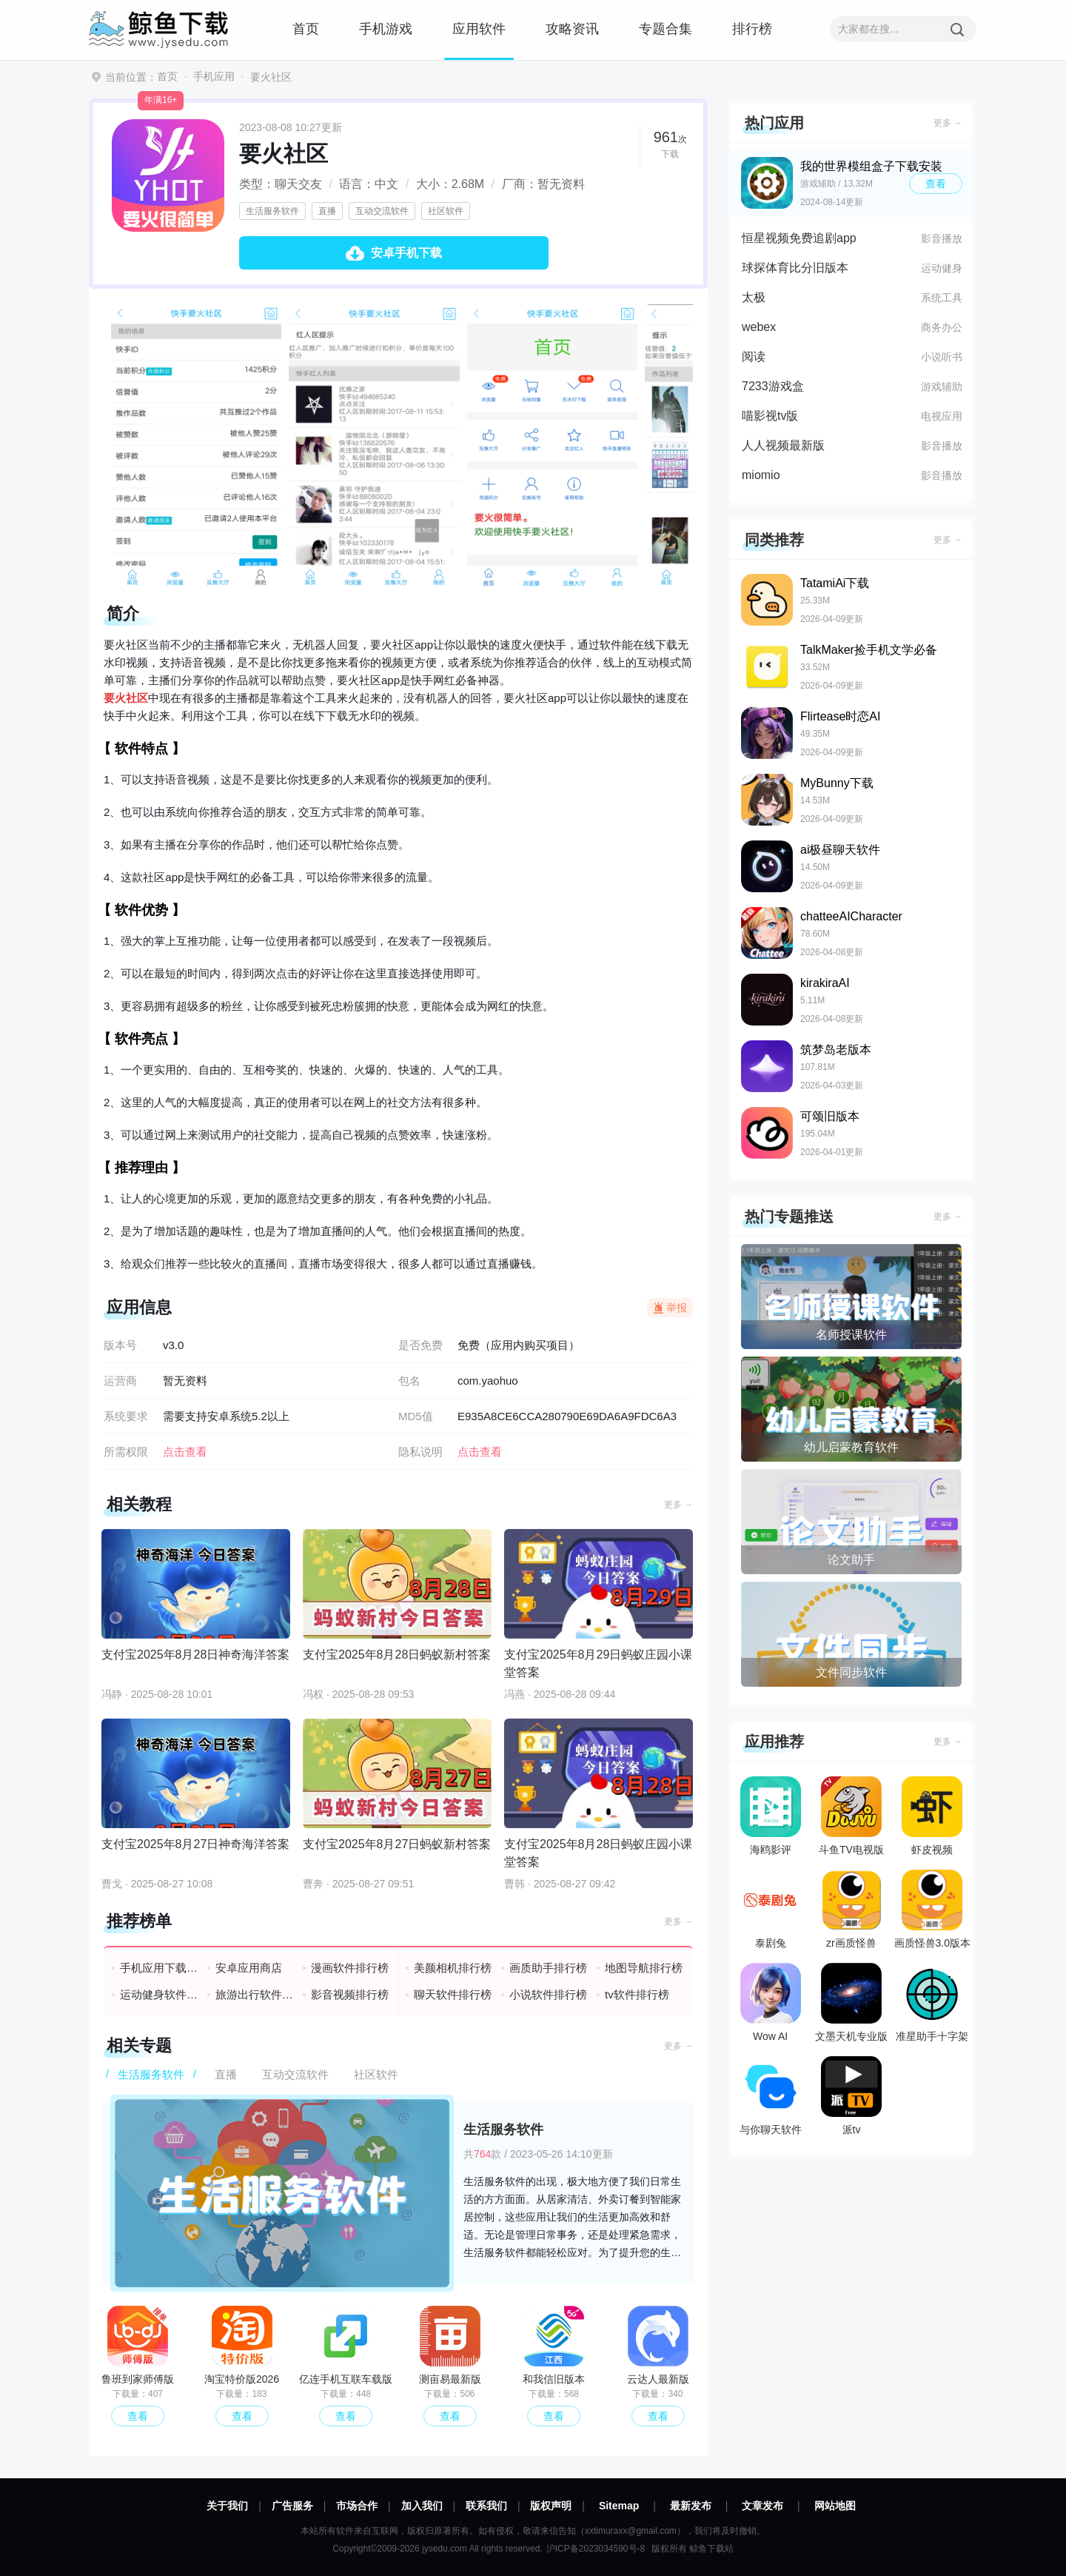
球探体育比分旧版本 (795, 267)
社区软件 (445, 211)
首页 (305, 28)
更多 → (678, 1504)
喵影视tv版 (770, 415)
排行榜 (752, 28)
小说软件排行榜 (548, 1994)
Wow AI (770, 2002)
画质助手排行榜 (548, 1967)
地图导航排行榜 (644, 1967)
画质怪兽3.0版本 (932, 1909)
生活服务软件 (272, 211)
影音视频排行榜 (350, 1994)
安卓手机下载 (406, 253)
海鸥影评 (770, 1816)
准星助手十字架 (932, 2002)
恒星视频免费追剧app (799, 238)
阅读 (753, 356)
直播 (327, 211)
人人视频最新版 (783, 445)
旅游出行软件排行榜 (255, 1994)
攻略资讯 (572, 28)
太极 (753, 297)
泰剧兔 (770, 1909)
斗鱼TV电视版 (851, 1816)
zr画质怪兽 (851, 1909)
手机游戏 (385, 28)
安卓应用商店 (248, 1967)
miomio (761, 475)
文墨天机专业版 (851, 2002)
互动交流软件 (382, 211)
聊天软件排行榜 (453, 1994)
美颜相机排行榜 (453, 1967)
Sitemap (619, 2506)
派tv (851, 2095)
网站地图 (835, 2506)
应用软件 (479, 28)
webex (759, 327)
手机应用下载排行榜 (159, 1967)
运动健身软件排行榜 (159, 1994)
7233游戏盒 (773, 386)
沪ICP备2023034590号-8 (595, 2548)
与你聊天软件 (771, 2095)
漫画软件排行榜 (350, 1967)
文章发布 (762, 2506)
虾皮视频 (932, 1816)
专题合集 (665, 28)
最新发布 (690, 2506)
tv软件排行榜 (637, 1994)
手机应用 (214, 76)
